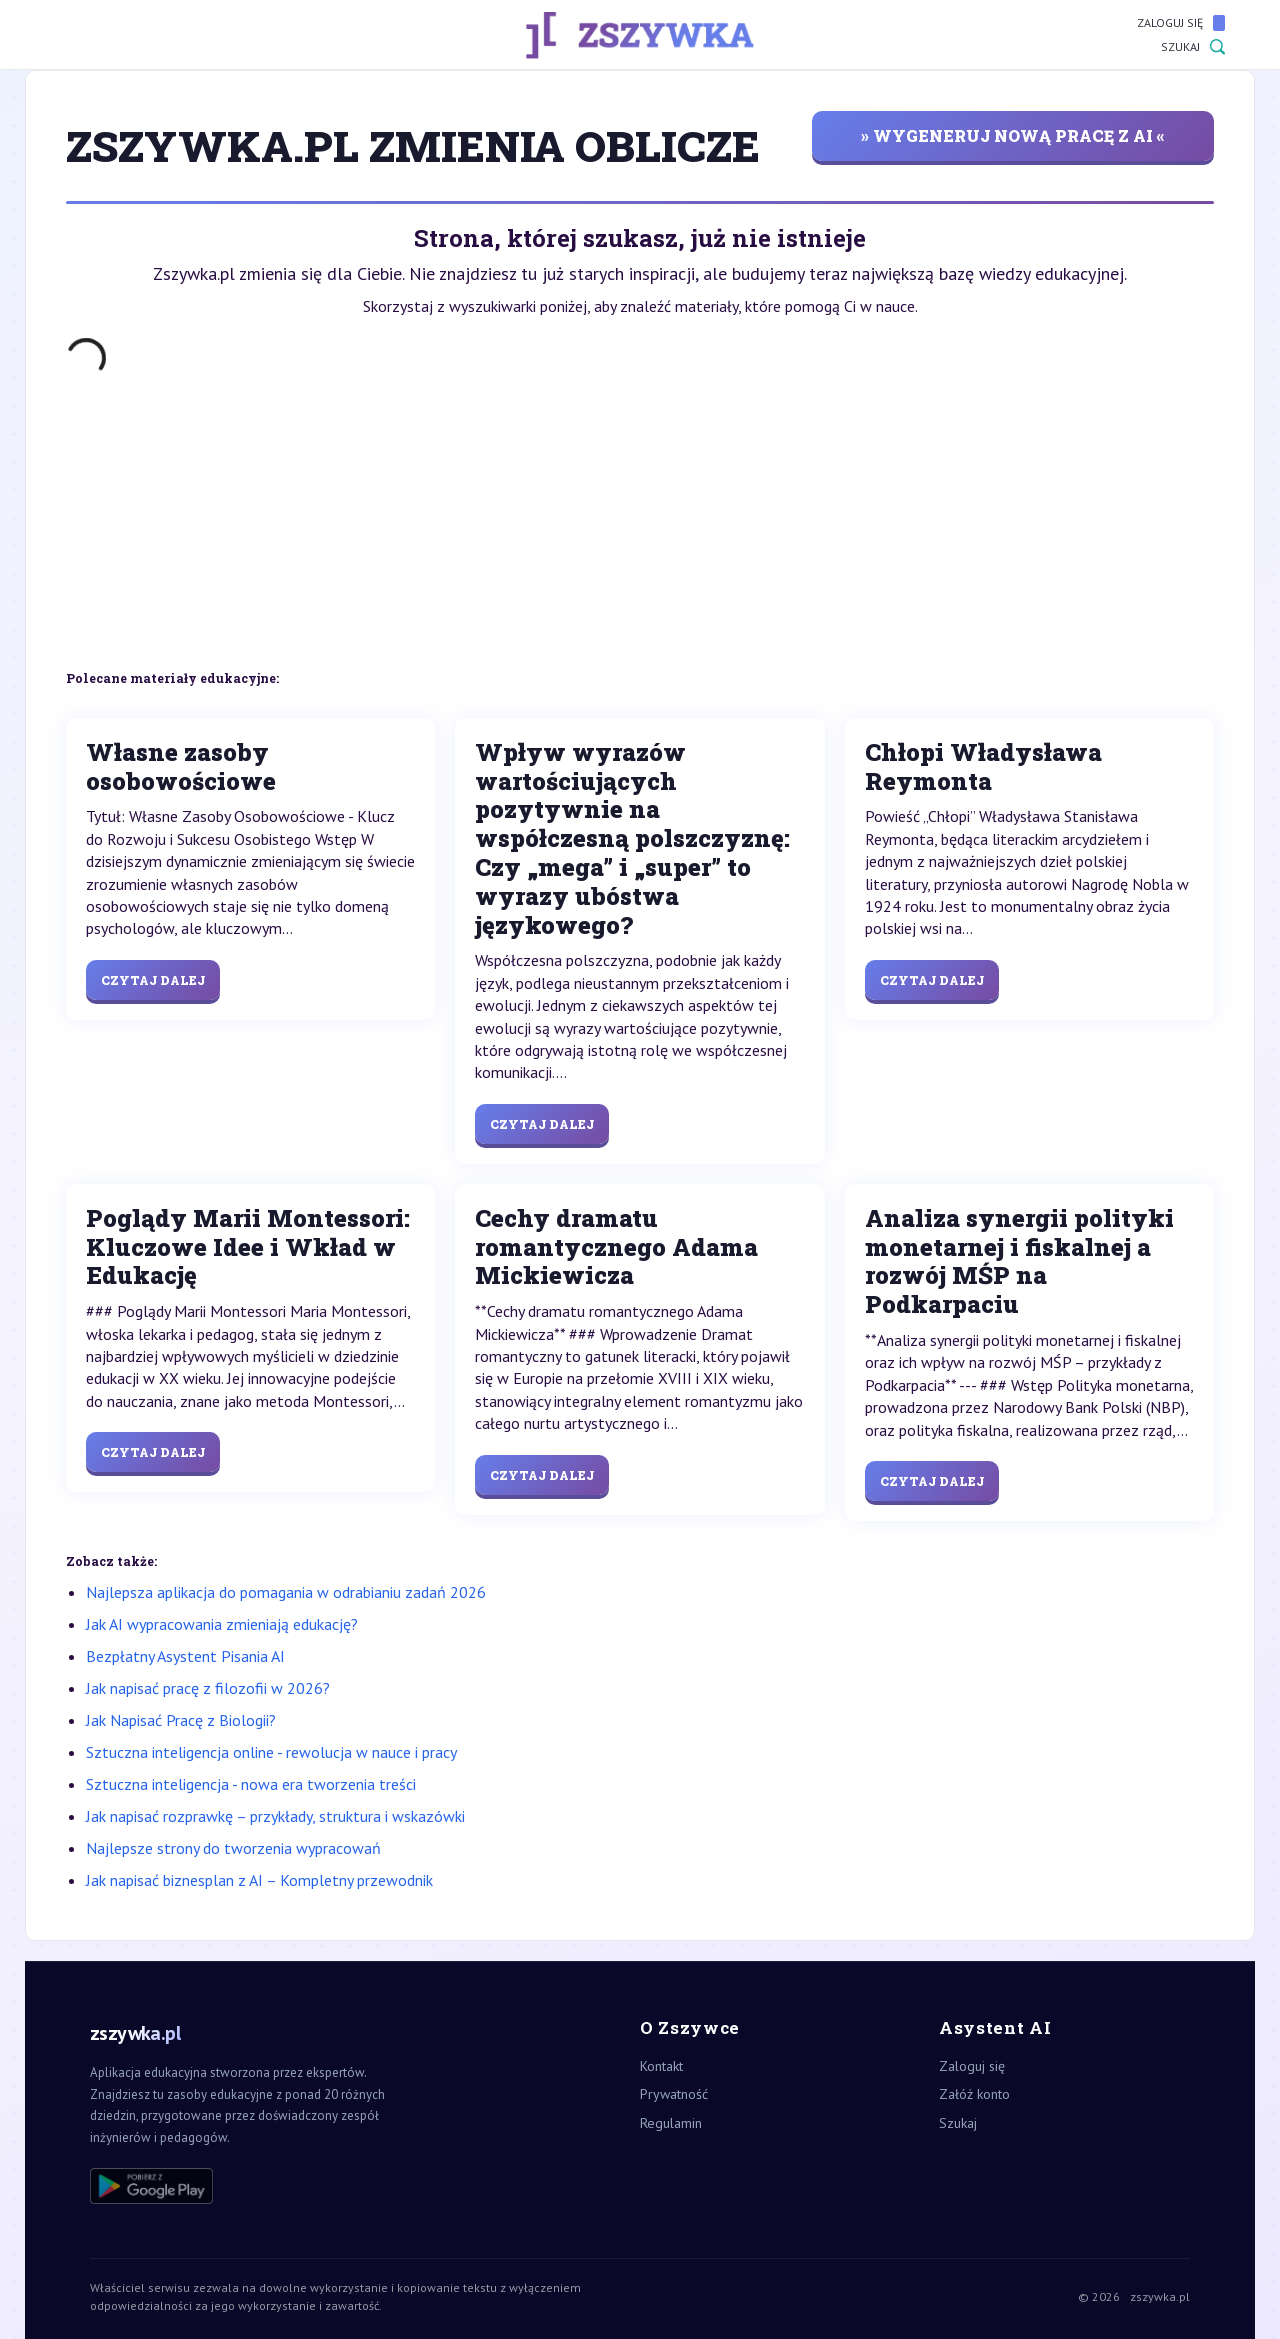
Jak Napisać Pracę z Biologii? (181, 1720)
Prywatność (674, 2094)
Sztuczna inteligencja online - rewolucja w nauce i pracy (271, 1752)
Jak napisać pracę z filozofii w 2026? (208, 1688)
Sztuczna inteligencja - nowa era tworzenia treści (251, 1784)
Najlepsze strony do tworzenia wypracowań (233, 1848)
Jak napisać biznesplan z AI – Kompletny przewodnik (259, 1880)
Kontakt (661, 2066)
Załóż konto (974, 2094)
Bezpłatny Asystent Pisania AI (185, 1656)
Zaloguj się (1181, 23)
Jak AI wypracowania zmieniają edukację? (222, 1624)
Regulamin (671, 2123)
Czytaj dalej (153, 980)
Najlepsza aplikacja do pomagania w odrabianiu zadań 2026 (286, 1592)
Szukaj (1193, 47)
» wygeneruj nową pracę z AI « (1013, 135)
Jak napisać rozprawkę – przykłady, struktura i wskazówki (275, 1816)
